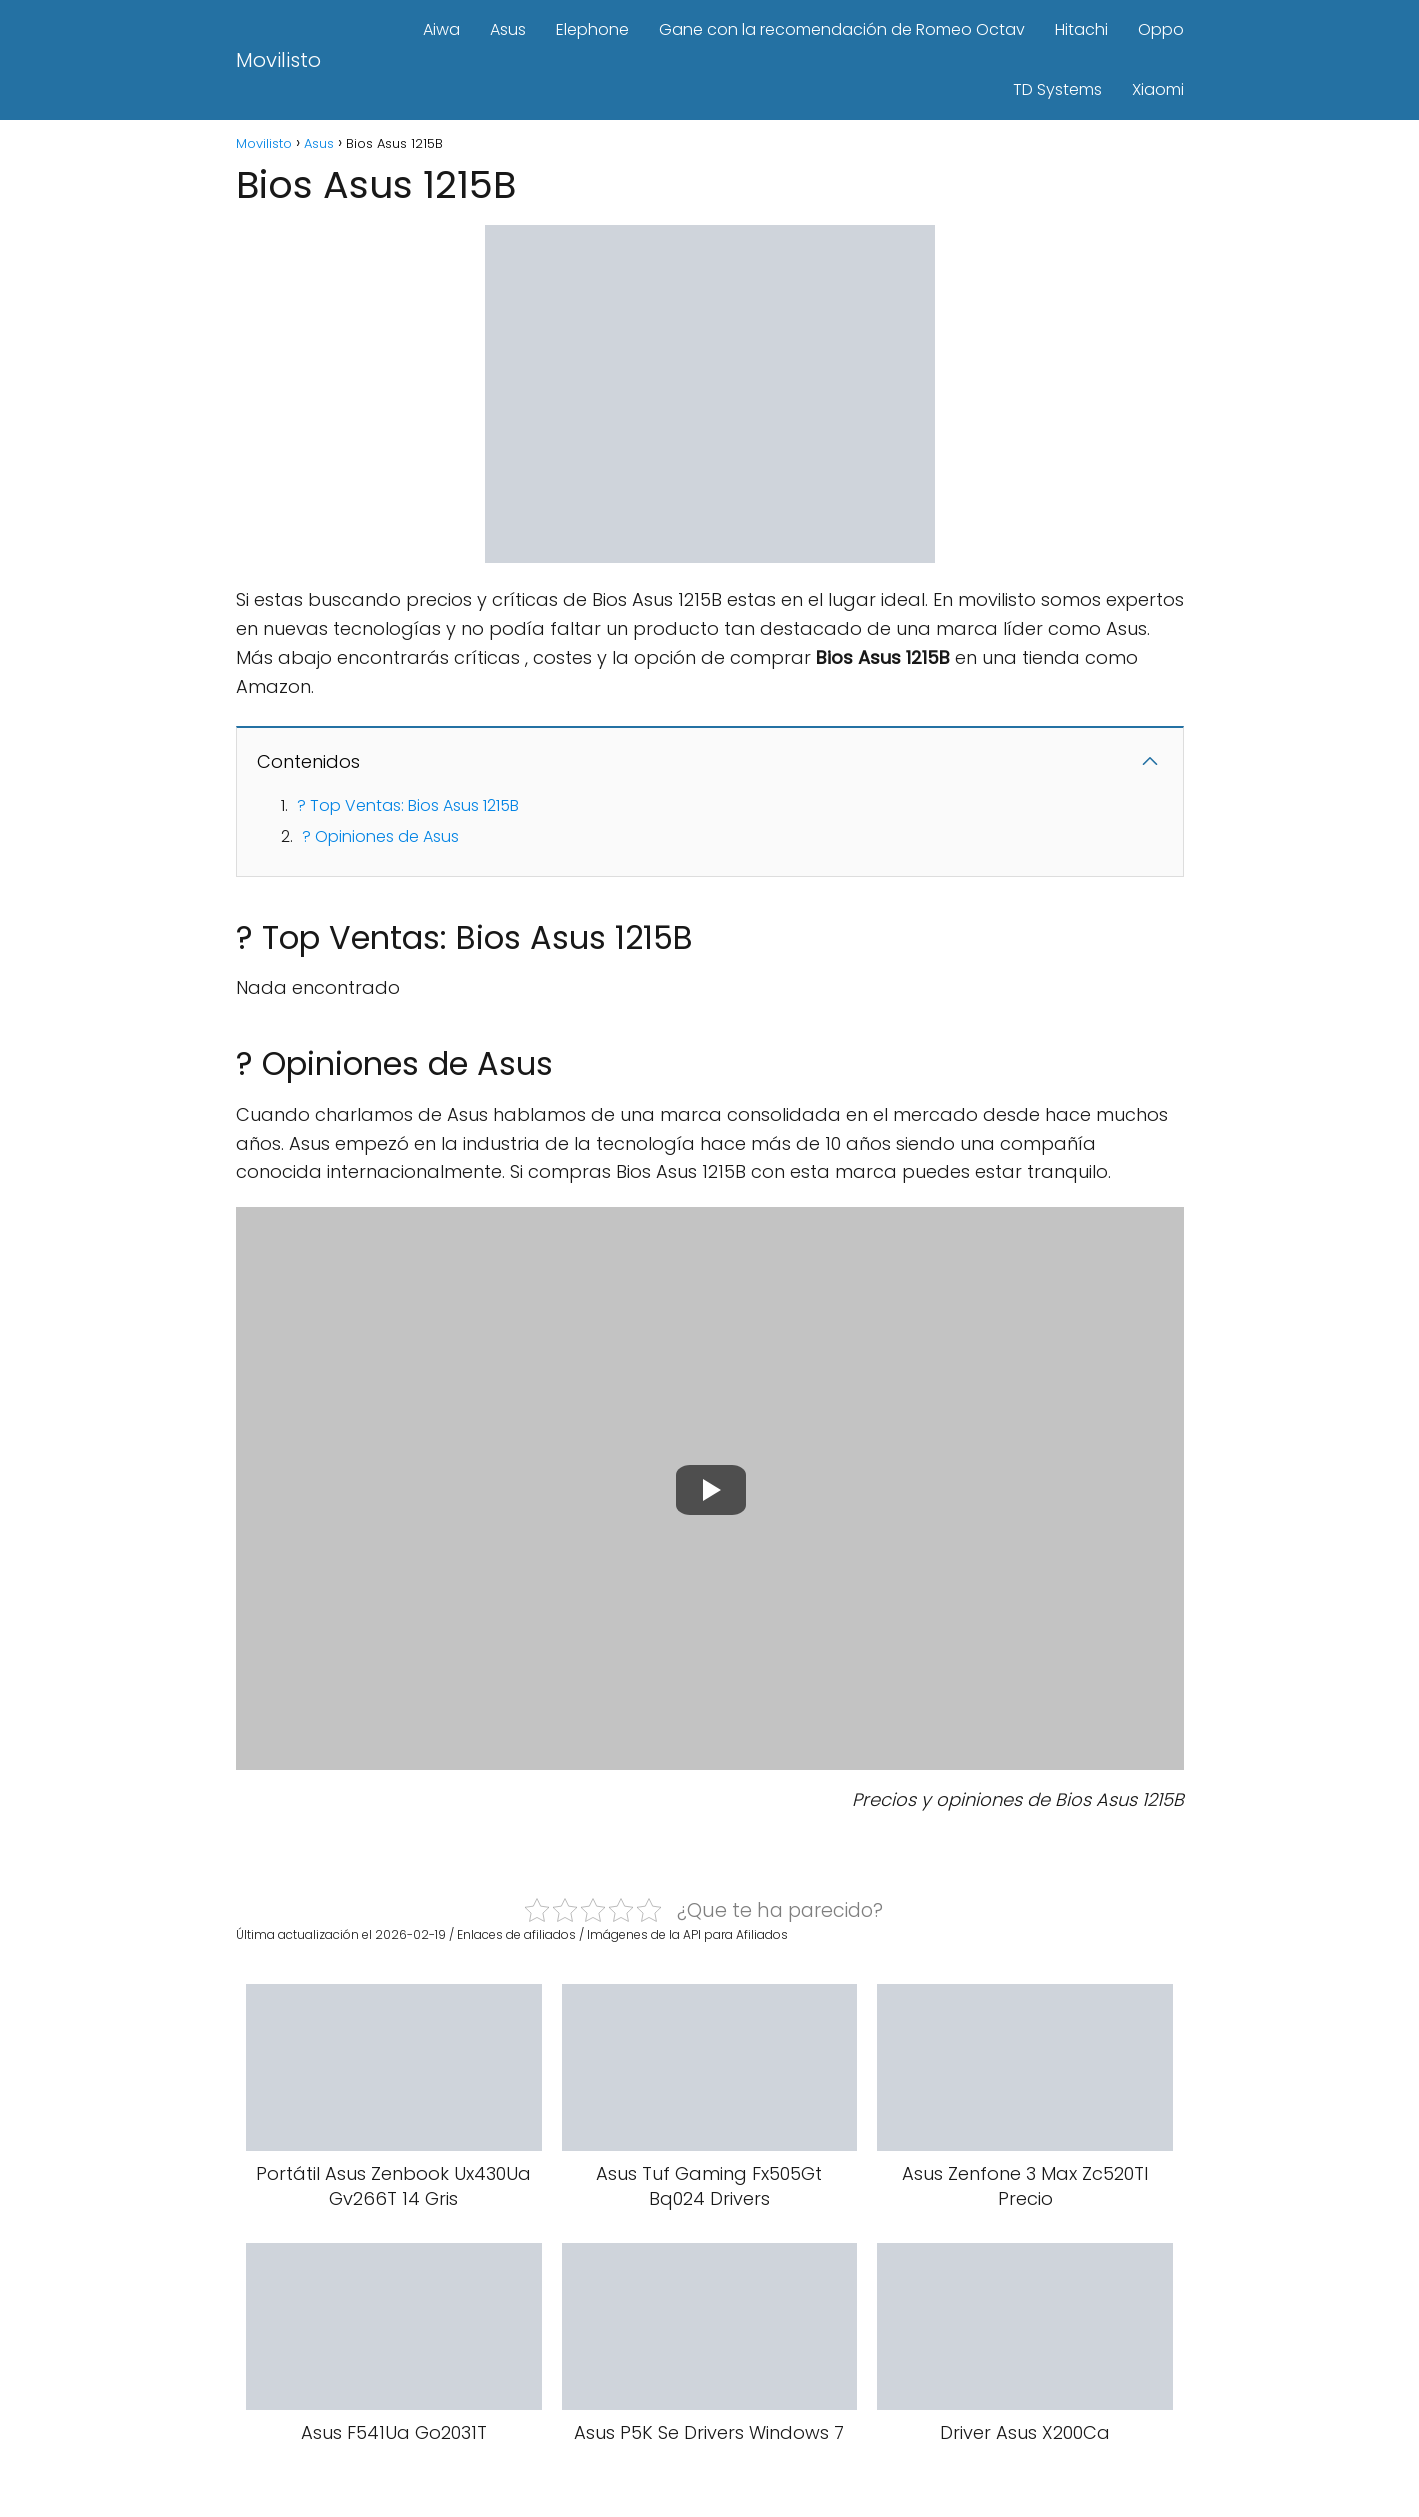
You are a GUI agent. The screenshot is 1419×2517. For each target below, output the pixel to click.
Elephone (592, 29)
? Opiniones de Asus (380, 836)
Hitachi (1081, 29)
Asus (508, 29)
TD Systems (1057, 89)
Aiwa (441, 29)
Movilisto (278, 60)
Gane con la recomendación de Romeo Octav (842, 29)
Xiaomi (1158, 89)
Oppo (1161, 29)
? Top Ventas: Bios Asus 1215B (408, 805)
